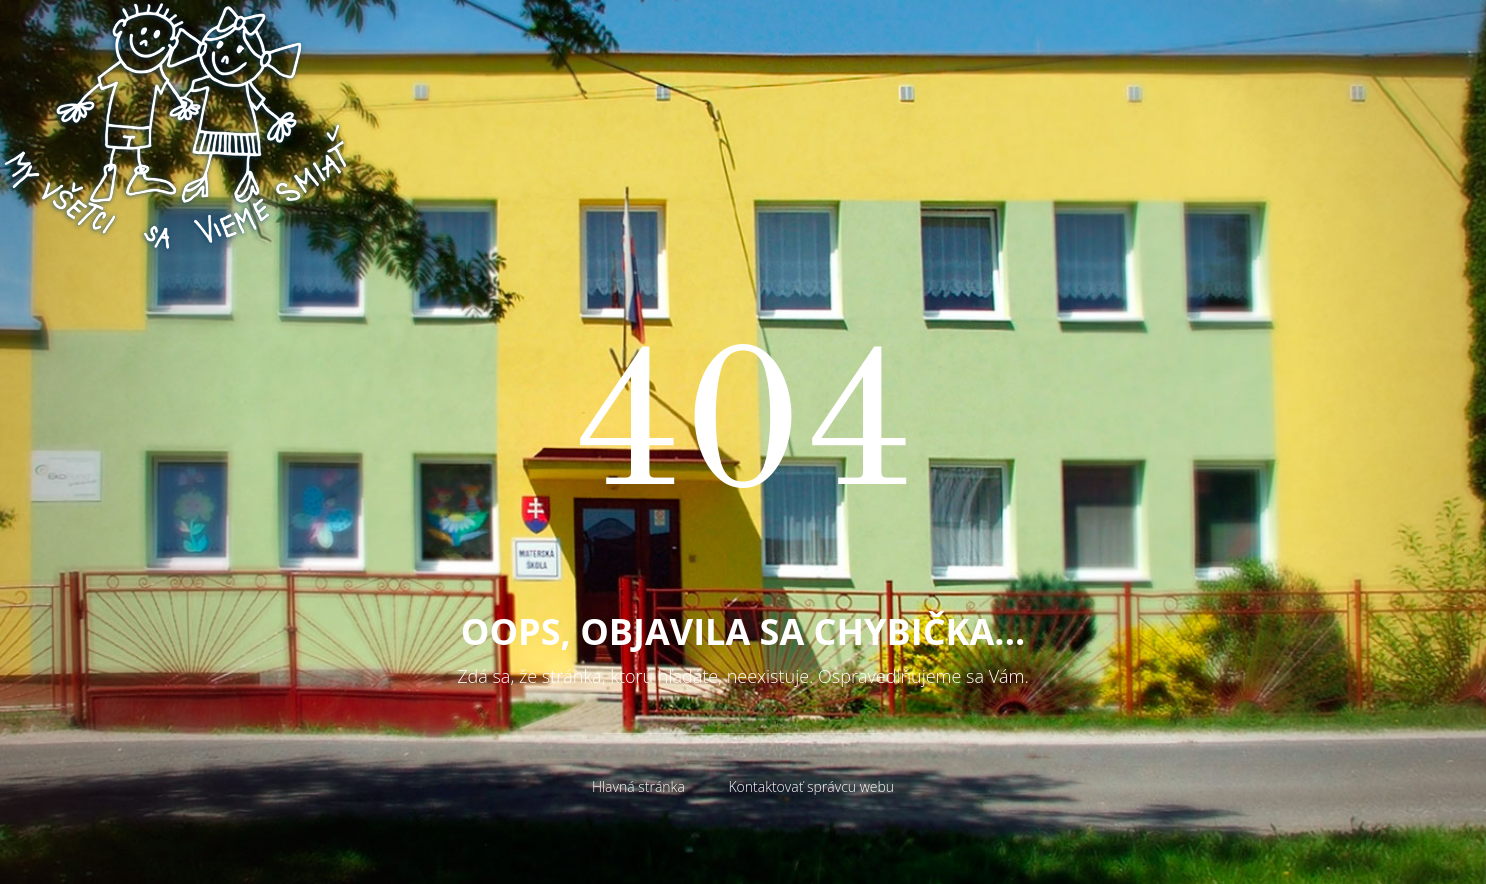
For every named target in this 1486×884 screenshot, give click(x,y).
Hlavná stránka (638, 786)
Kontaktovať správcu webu (811, 786)
